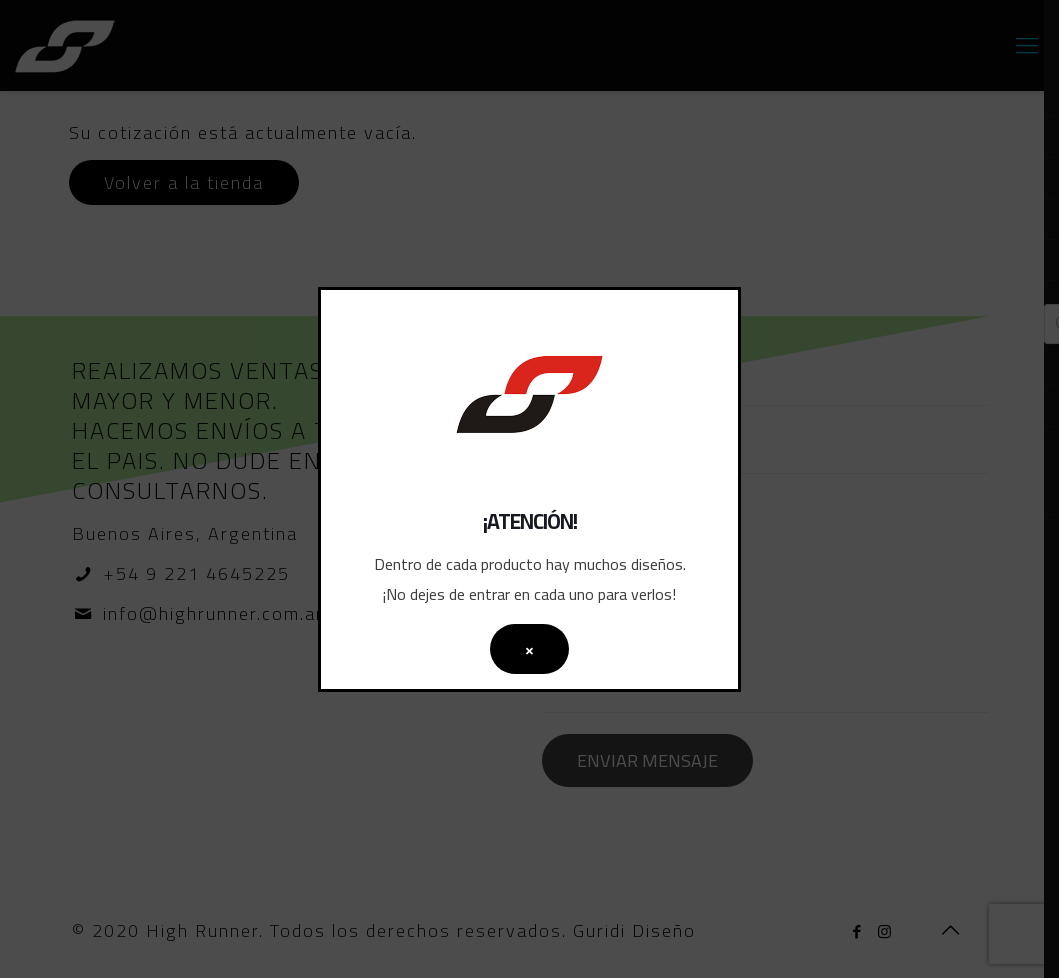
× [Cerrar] (529, 649)
